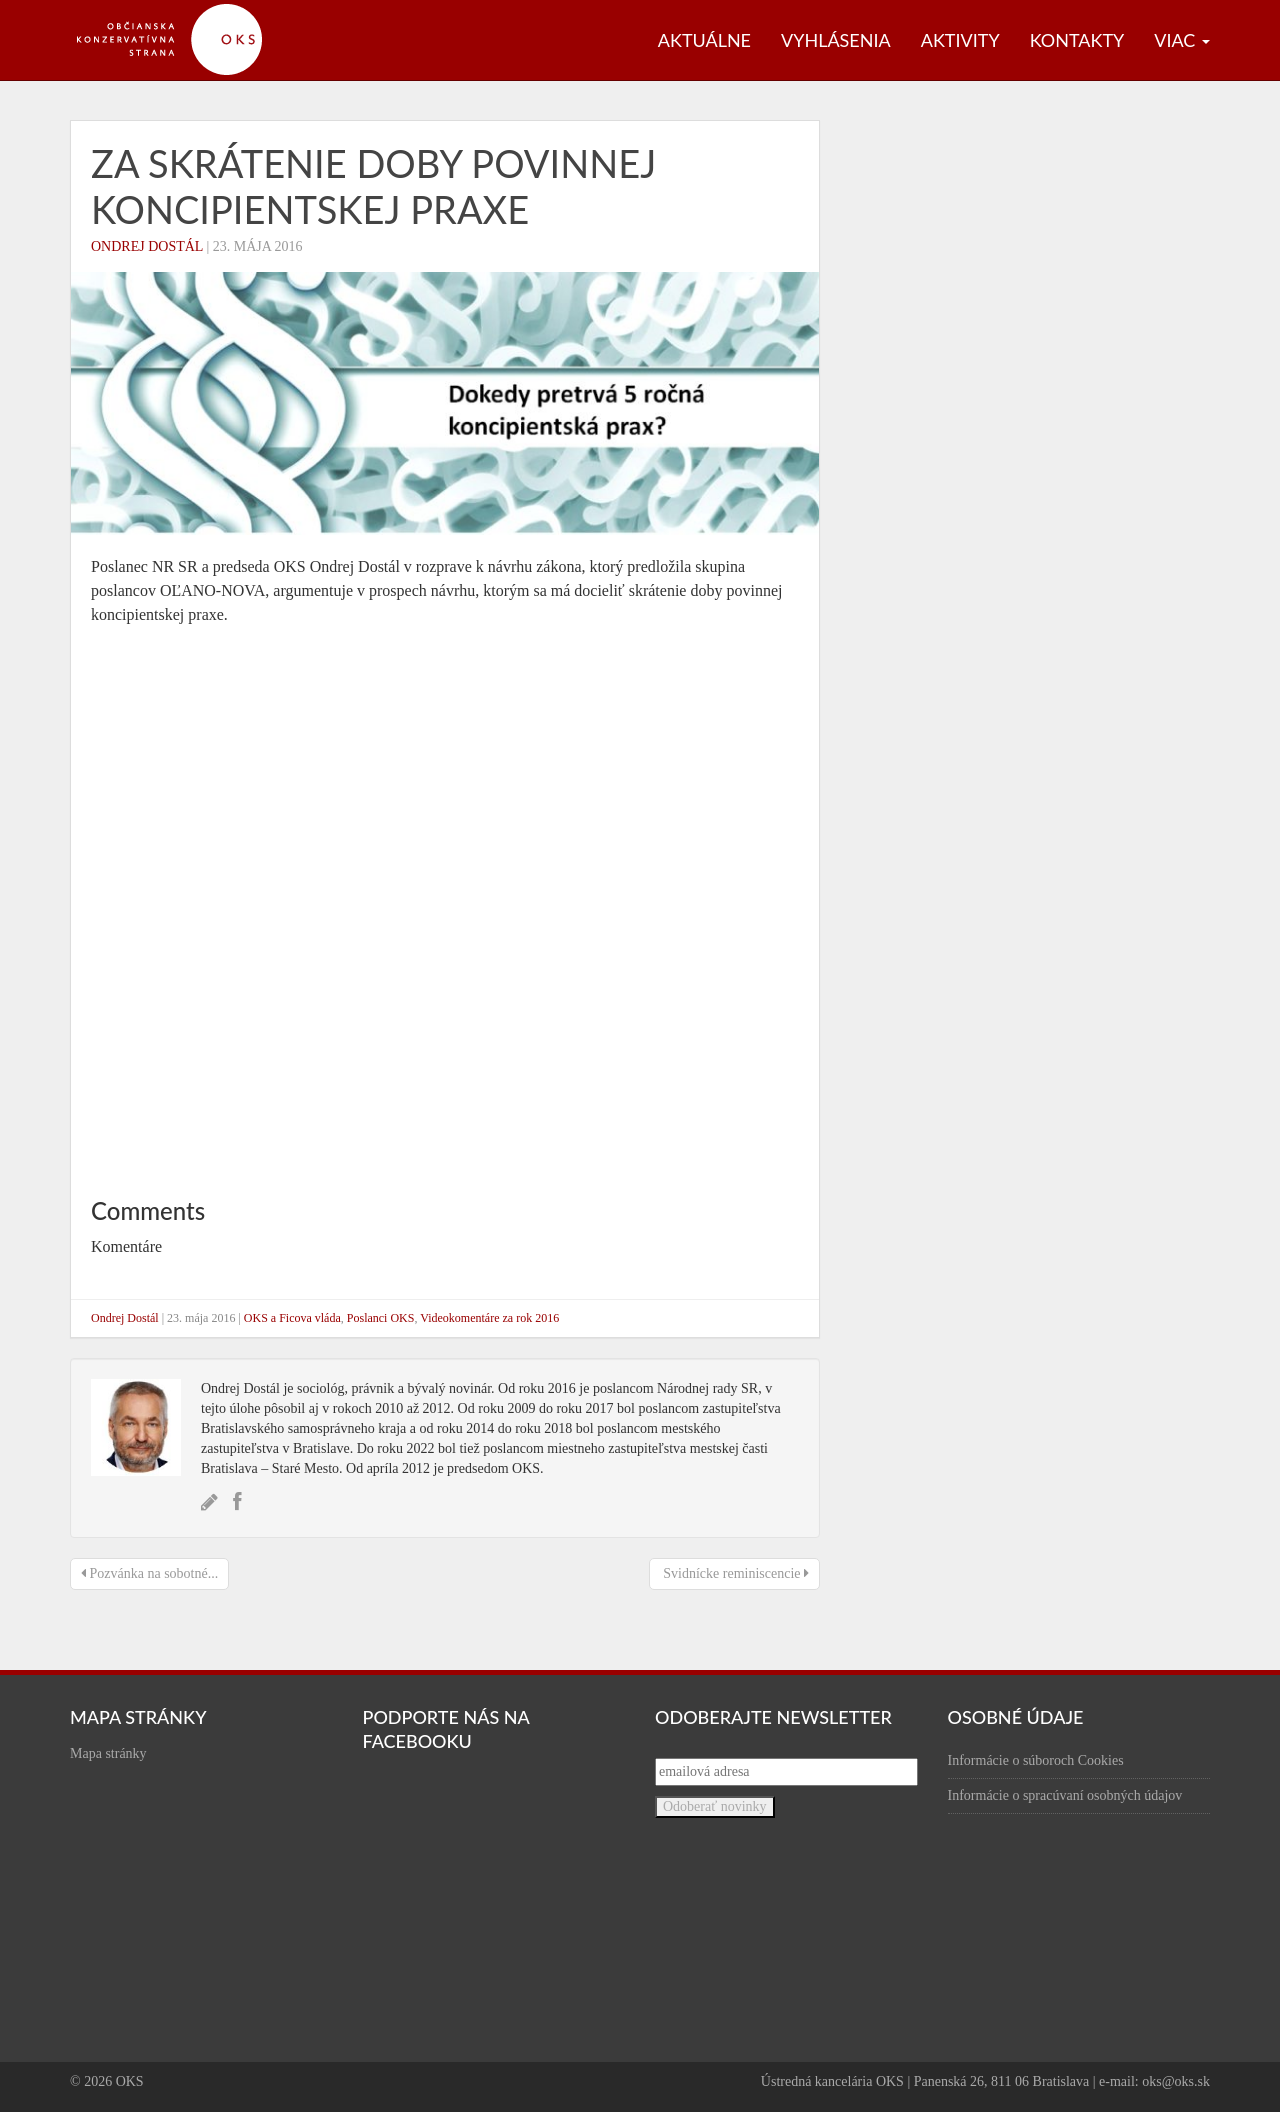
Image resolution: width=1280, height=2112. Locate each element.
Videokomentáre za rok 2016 (489, 1318)
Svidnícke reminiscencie (734, 1573)
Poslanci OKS (381, 1318)
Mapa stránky (108, 1753)
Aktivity (960, 40)
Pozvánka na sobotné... (149, 1573)
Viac (1182, 40)
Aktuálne (704, 40)
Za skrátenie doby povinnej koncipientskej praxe (373, 186)
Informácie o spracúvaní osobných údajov (1065, 1795)
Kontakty (1077, 40)
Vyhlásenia (836, 40)
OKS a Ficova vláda (292, 1318)
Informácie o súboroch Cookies (1036, 1760)
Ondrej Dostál (147, 246)
